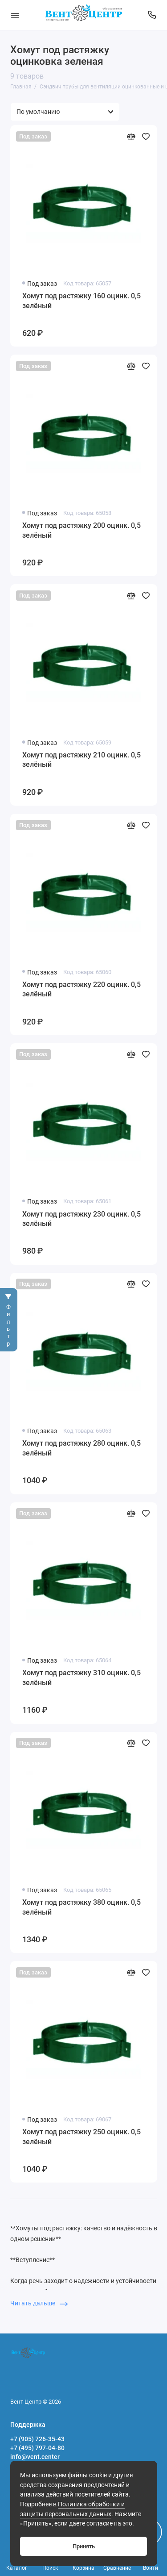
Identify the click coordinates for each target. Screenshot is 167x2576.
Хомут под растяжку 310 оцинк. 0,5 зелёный (81, 1678)
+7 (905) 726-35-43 (37, 2438)
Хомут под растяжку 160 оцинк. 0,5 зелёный (81, 301)
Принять (84, 2546)
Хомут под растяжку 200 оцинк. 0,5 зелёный (81, 530)
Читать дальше (39, 2303)
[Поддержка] (152, 15)
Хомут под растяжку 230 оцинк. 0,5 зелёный (81, 1219)
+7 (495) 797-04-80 (37, 2447)
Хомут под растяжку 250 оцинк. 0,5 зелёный (81, 2137)
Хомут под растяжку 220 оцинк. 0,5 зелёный (81, 989)
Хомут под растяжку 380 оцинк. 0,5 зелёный (81, 1907)
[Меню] (15, 15)
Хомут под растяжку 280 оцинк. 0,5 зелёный (81, 1448)
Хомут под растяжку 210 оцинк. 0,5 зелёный (81, 760)
